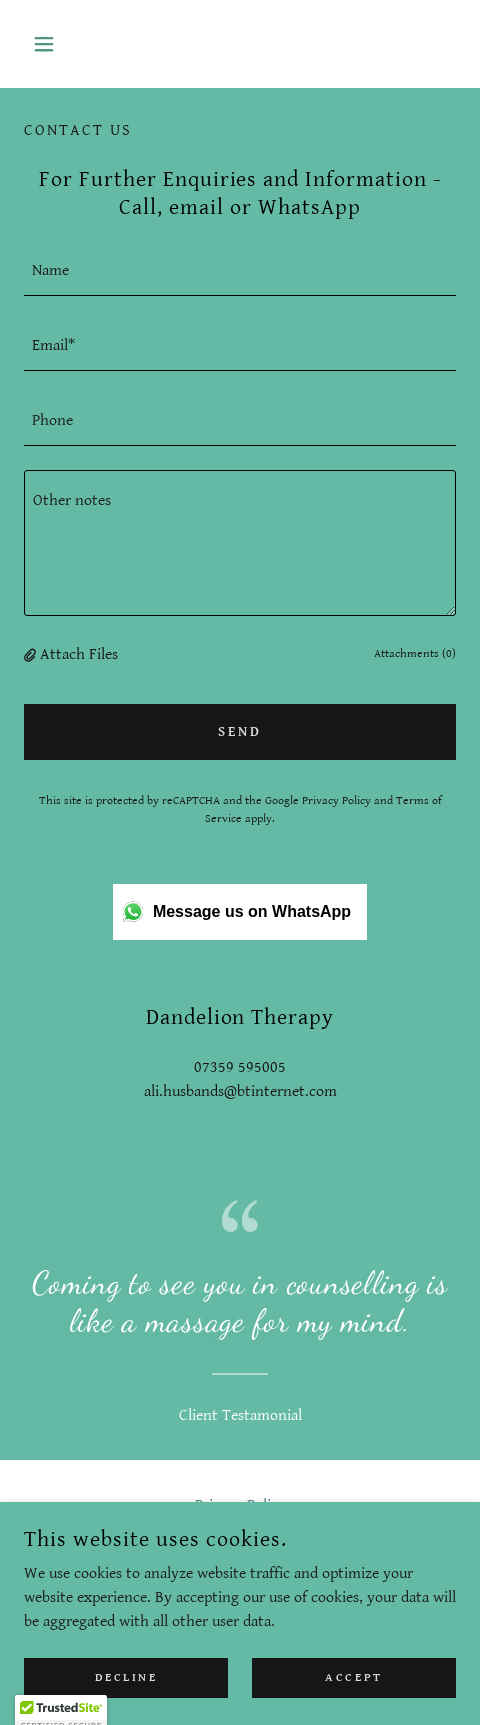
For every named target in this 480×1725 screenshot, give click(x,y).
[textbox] (240, 270)
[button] (56, 44)
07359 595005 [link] (240, 1067)
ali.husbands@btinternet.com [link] (240, 1091)
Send (240, 732)
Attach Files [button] (79, 654)
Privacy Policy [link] (336, 800)
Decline (126, 1677)
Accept (353, 1677)
